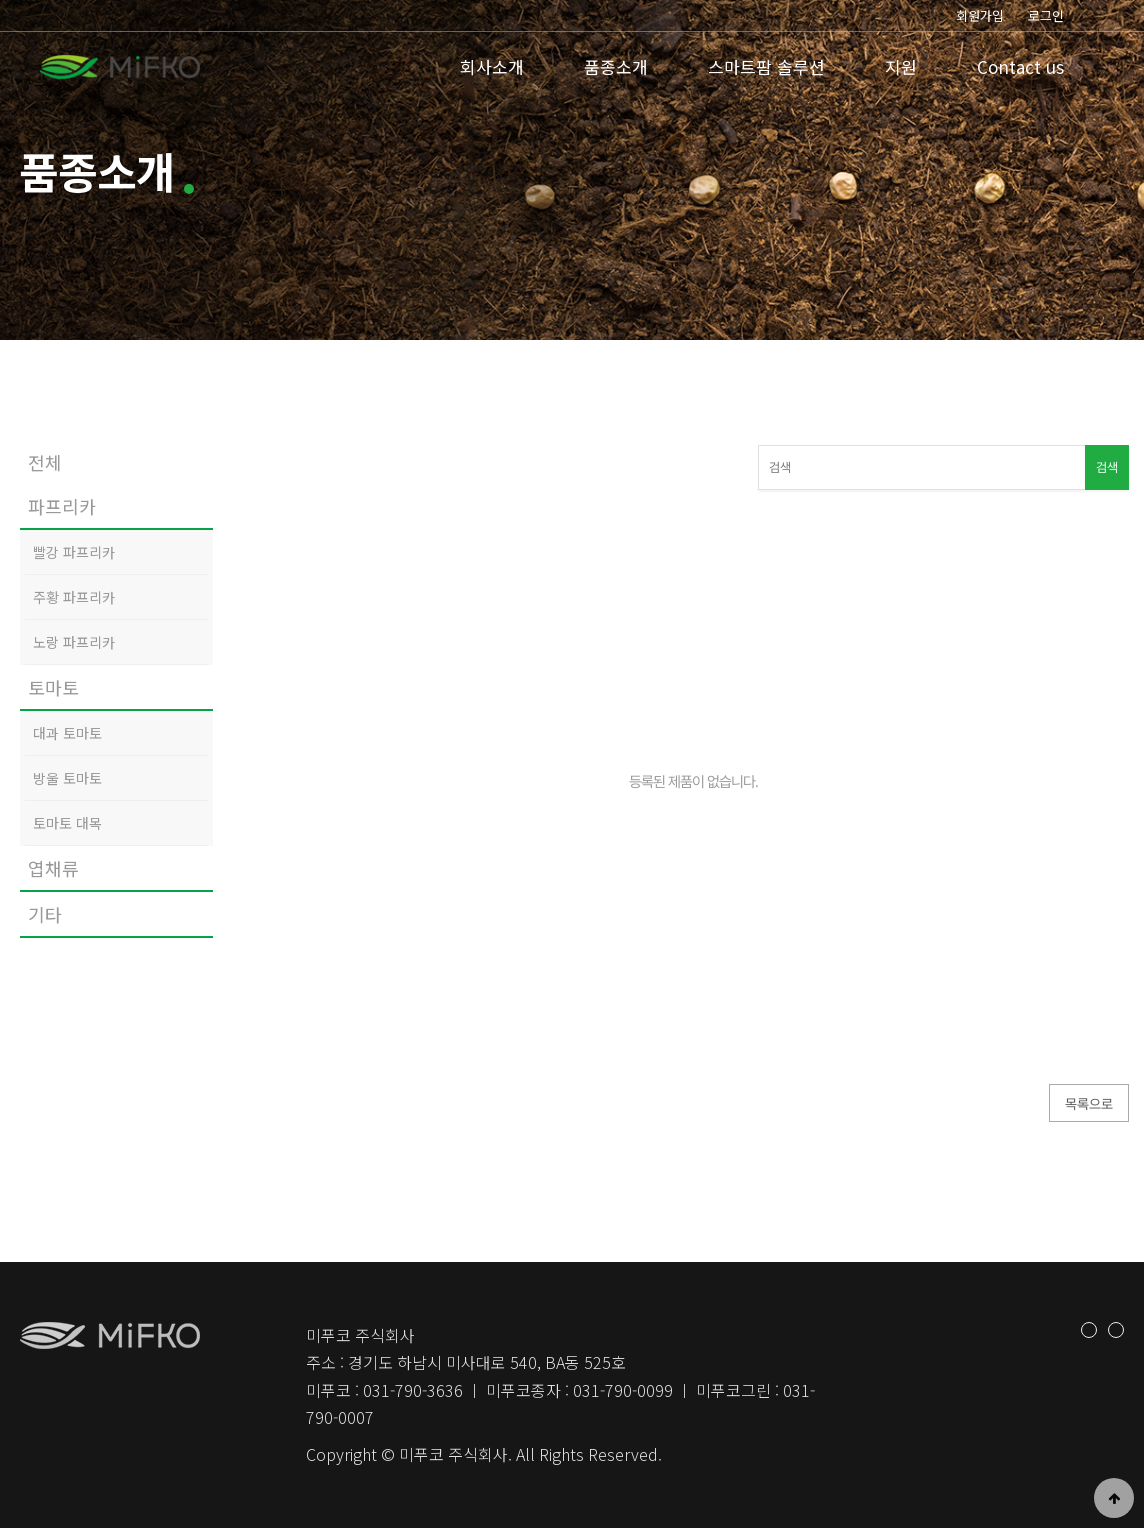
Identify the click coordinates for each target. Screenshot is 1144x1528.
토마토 (53, 687)
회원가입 (980, 15)
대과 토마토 (67, 733)
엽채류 (53, 868)
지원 (901, 66)
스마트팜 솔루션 (766, 66)
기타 (45, 914)
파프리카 (62, 506)
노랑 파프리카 (74, 642)
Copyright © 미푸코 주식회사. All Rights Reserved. (484, 1454)
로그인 (1046, 15)
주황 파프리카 (74, 597)
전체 (45, 462)
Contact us (1020, 66)
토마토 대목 (67, 823)
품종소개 (616, 66)
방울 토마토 (67, 778)
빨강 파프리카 (74, 552)
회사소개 (492, 66)
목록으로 (1089, 1104)
